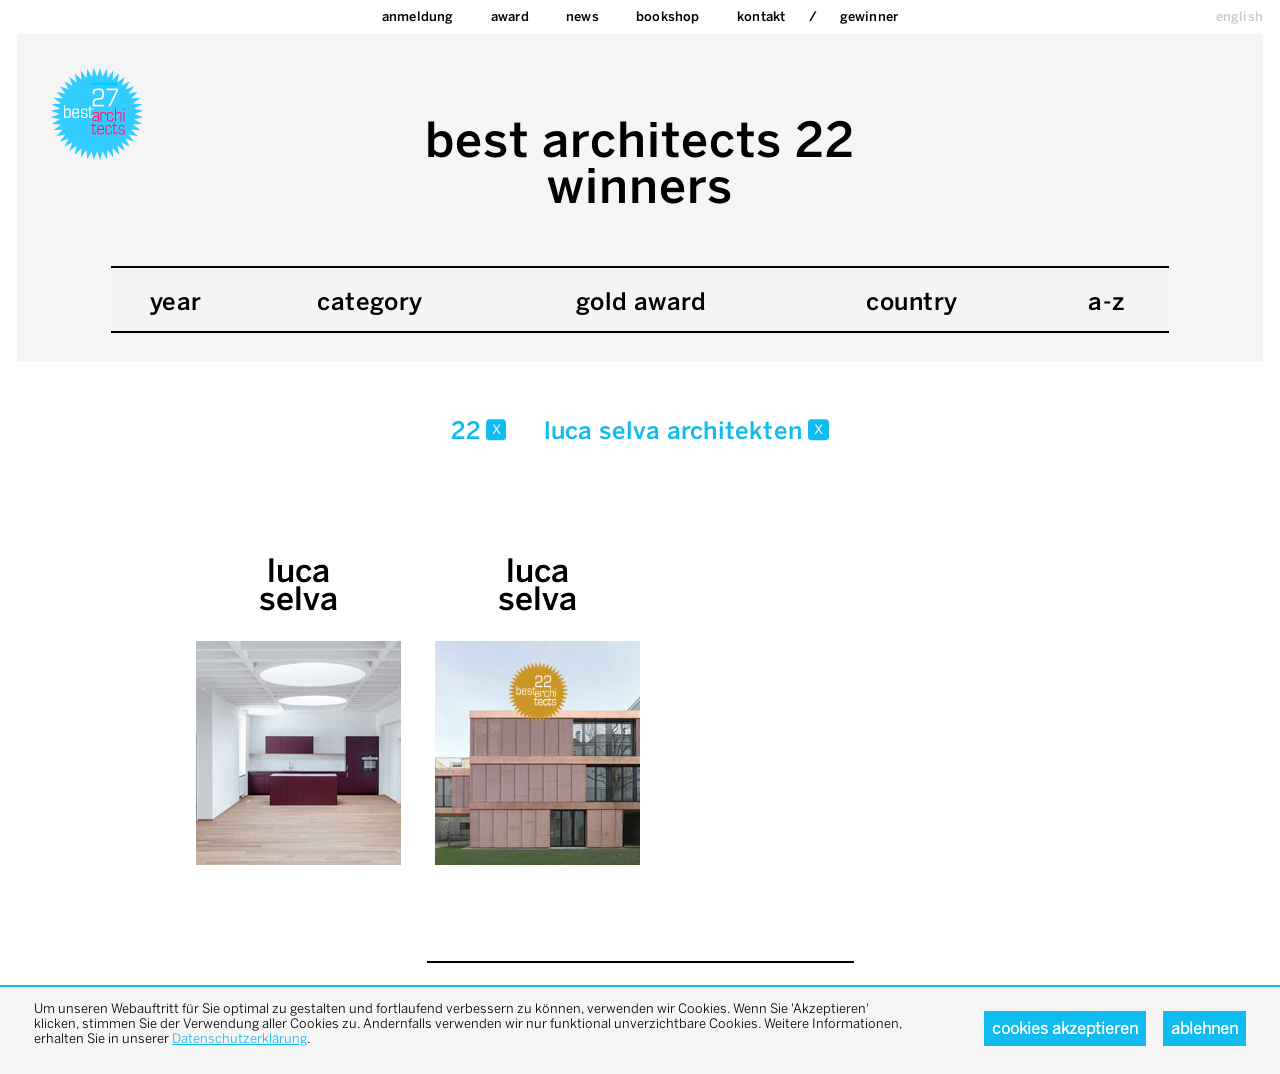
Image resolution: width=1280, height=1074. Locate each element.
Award (510, 16)
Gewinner (869, 16)
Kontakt (761, 16)
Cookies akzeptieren (1065, 1028)
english (1239, 16)
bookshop (668, 16)
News (582, 16)
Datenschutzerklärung (239, 1038)
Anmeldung (418, 16)
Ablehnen (1204, 1028)
